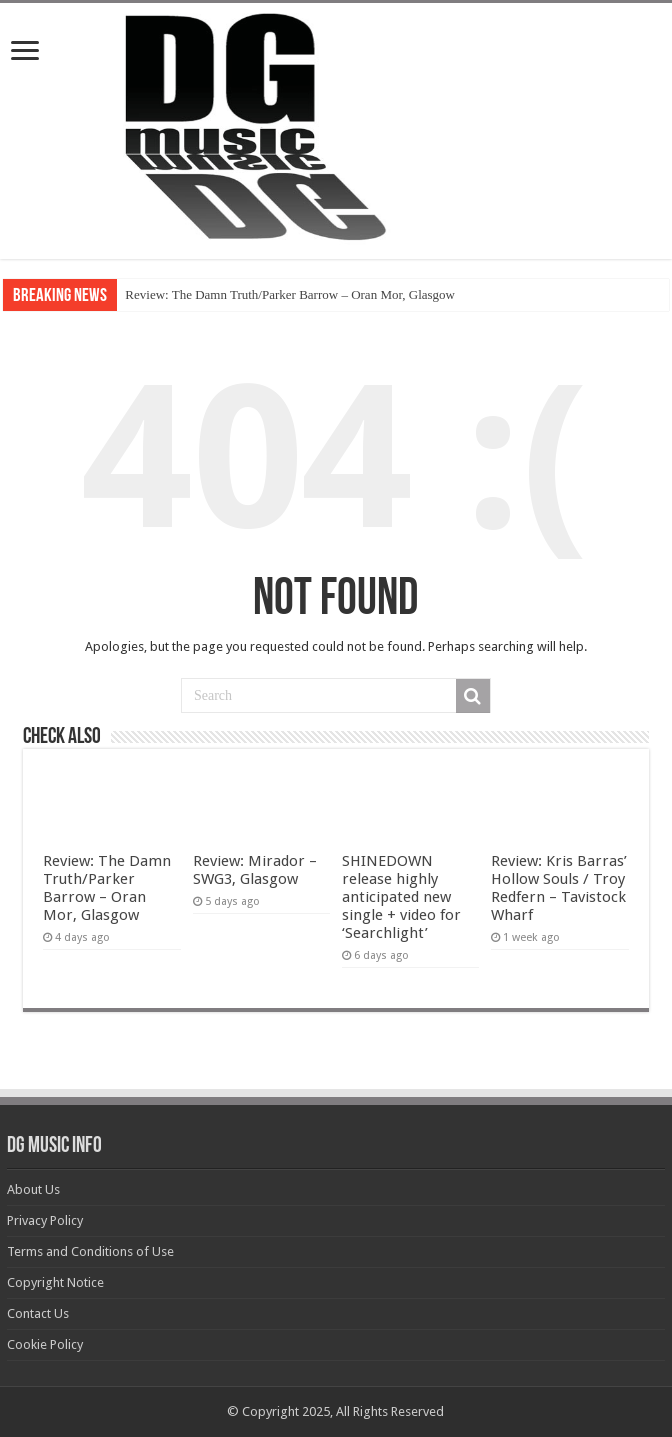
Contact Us (38, 1313)
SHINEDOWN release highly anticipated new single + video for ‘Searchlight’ (401, 897)
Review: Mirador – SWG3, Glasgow (255, 870)
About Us (33, 1189)
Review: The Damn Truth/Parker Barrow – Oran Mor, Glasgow (290, 294)
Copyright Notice (55, 1282)
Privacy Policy (45, 1220)
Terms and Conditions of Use (90, 1251)
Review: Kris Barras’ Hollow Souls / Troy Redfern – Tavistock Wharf (559, 888)
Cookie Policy (45, 1344)
